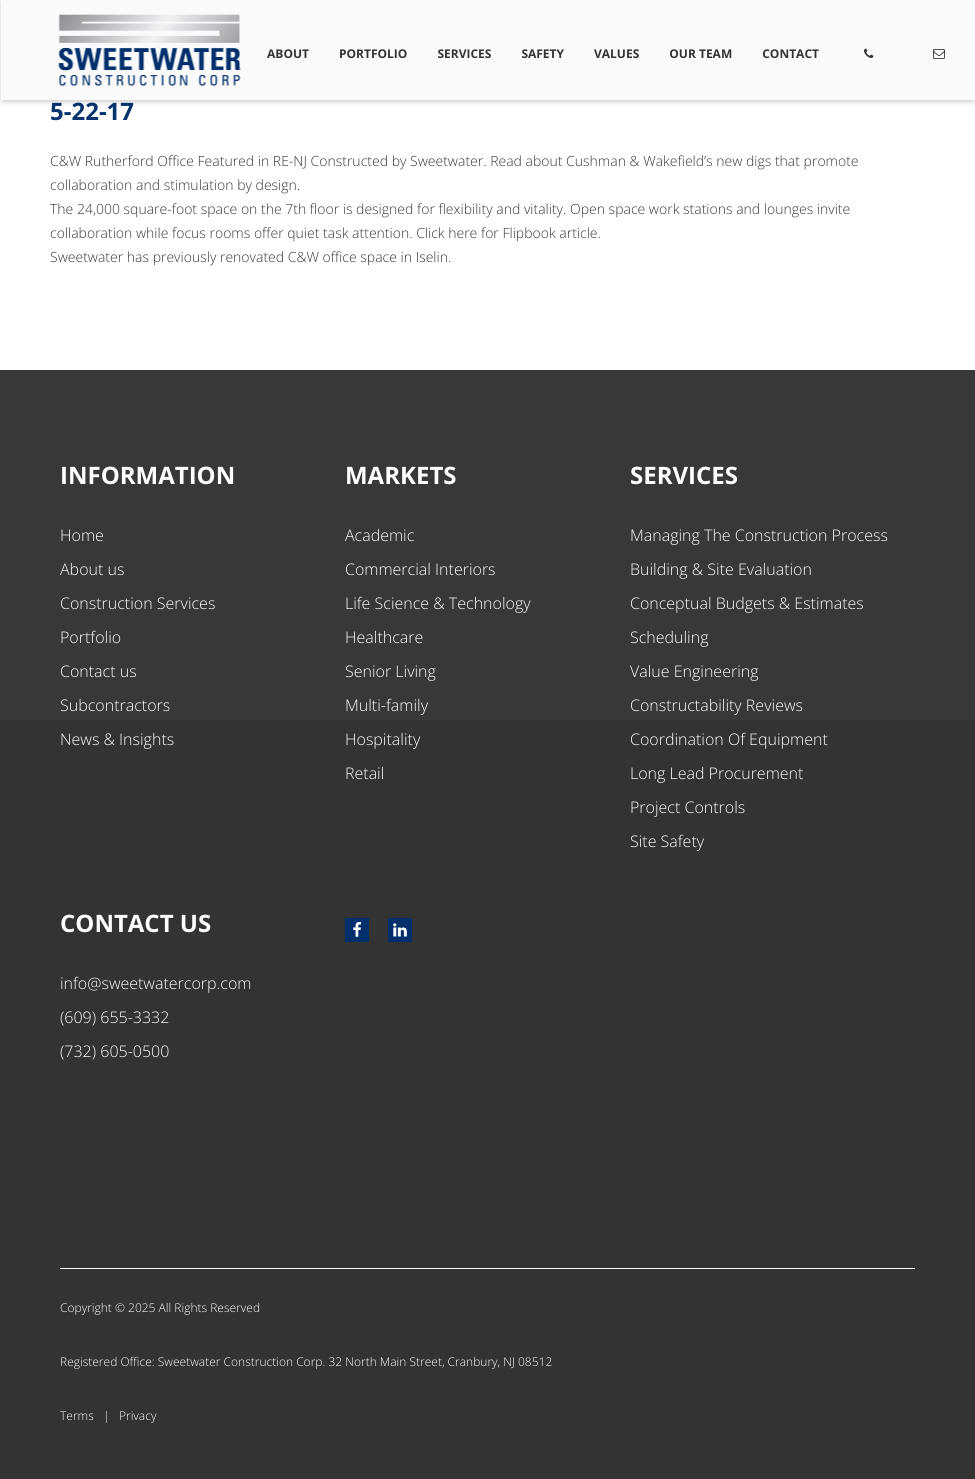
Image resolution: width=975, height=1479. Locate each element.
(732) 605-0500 (114, 1051)
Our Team (701, 53)
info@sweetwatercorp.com (155, 983)
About (290, 53)
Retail (364, 773)
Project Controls (687, 807)
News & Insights (117, 739)
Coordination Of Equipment (729, 739)
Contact (790, 53)
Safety (543, 53)
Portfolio (375, 53)
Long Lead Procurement (716, 773)
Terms (77, 1415)
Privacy (137, 1415)
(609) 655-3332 (114, 1017)
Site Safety (667, 841)
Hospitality (382, 739)
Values (617, 53)
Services (466, 53)
